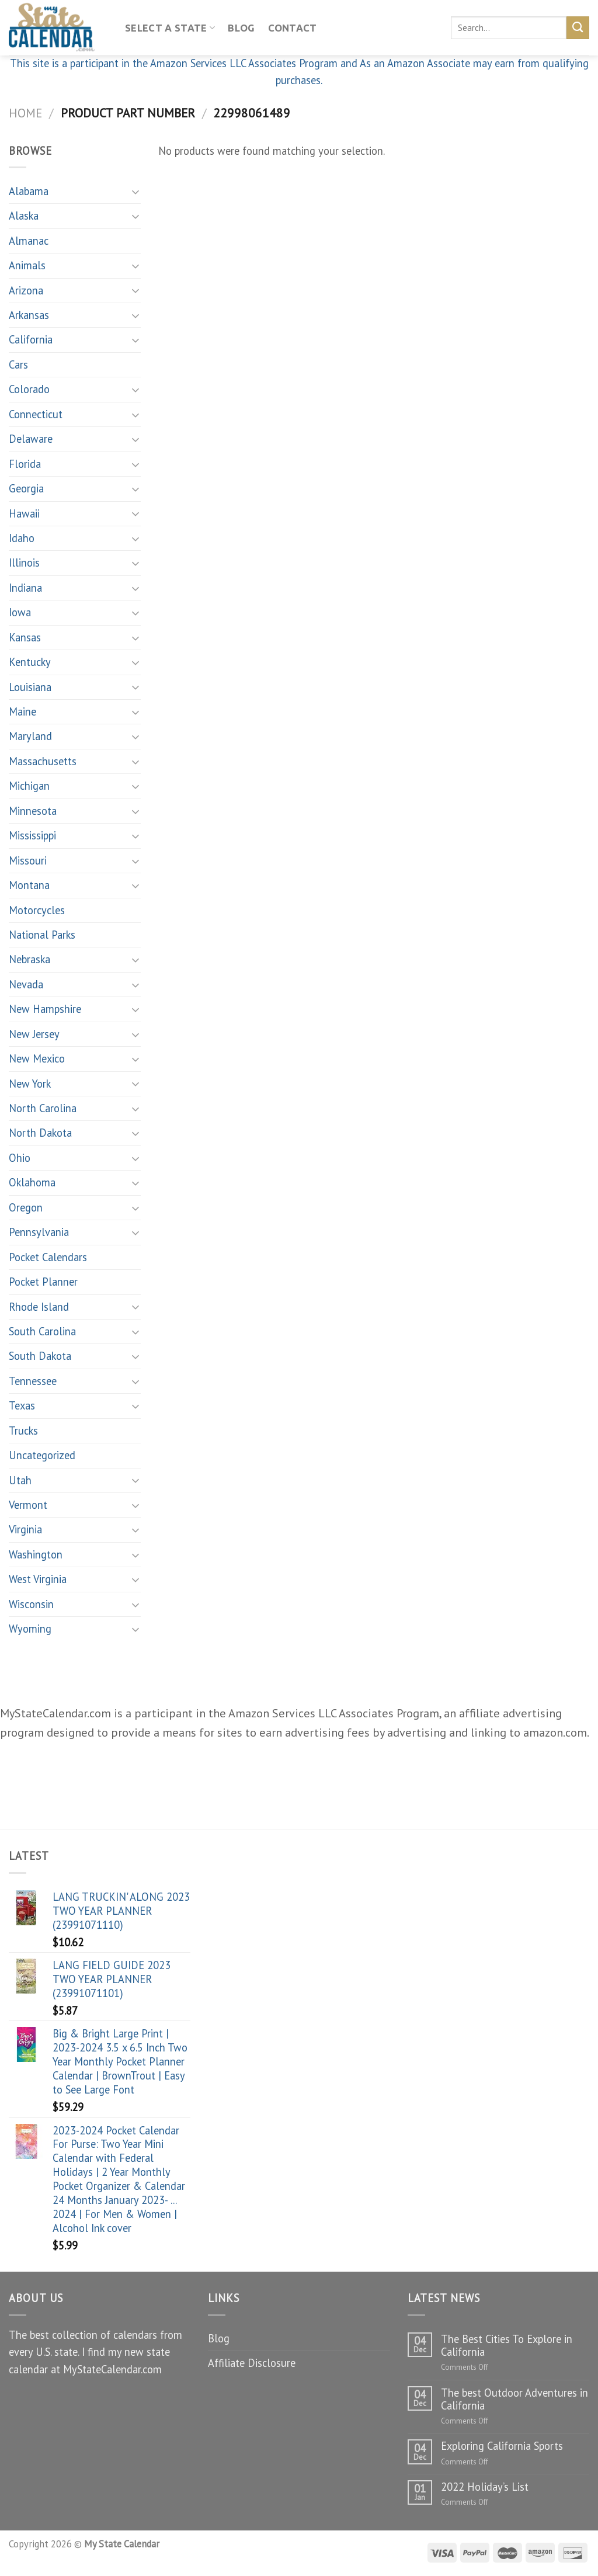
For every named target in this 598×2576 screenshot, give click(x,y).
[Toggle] (135, 191)
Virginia (25, 1529)
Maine (22, 711)
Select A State (170, 27)
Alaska (24, 216)
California (31, 339)
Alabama (28, 191)
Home (25, 113)
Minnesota (33, 811)
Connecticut (35, 414)
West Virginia (38, 1579)
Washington (35, 1554)
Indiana (25, 588)
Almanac (28, 241)
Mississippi (32, 835)
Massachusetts (43, 761)
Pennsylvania (39, 1232)
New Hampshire (45, 1009)
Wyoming (30, 1629)
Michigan (29, 786)
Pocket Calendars (48, 1257)
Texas (22, 1405)
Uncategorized (42, 1455)
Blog (241, 28)
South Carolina (42, 1331)
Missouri (28, 860)
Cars (18, 364)
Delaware (31, 439)
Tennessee (33, 1381)
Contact (292, 28)
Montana (29, 885)
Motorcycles (37, 910)
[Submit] (577, 27)
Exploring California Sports (502, 2445)
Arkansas (29, 315)
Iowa (20, 612)
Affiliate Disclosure (251, 2363)
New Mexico (37, 1058)
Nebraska (29, 959)
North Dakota (40, 1133)
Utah (20, 1480)
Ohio (19, 1158)
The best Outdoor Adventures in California (514, 2399)
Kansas (25, 637)
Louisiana (30, 687)
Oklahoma (32, 1182)
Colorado (29, 389)
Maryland (30, 736)
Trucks (23, 1431)
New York (30, 1084)
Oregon (26, 1207)
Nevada (26, 984)
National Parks (42, 935)
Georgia (26, 488)
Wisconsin (31, 1604)
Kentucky (30, 662)
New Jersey (34, 1034)
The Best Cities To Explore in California (506, 2345)
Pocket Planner (43, 1282)
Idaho (21, 538)
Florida (25, 464)
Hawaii (24, 513)
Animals (27, 265)
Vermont (28, 1505)
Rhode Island (39, 1307)
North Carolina (43, 1108)
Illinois (24, 563)
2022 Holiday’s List (485, 2486)
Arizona (26, 290)
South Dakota (40, 1356)
